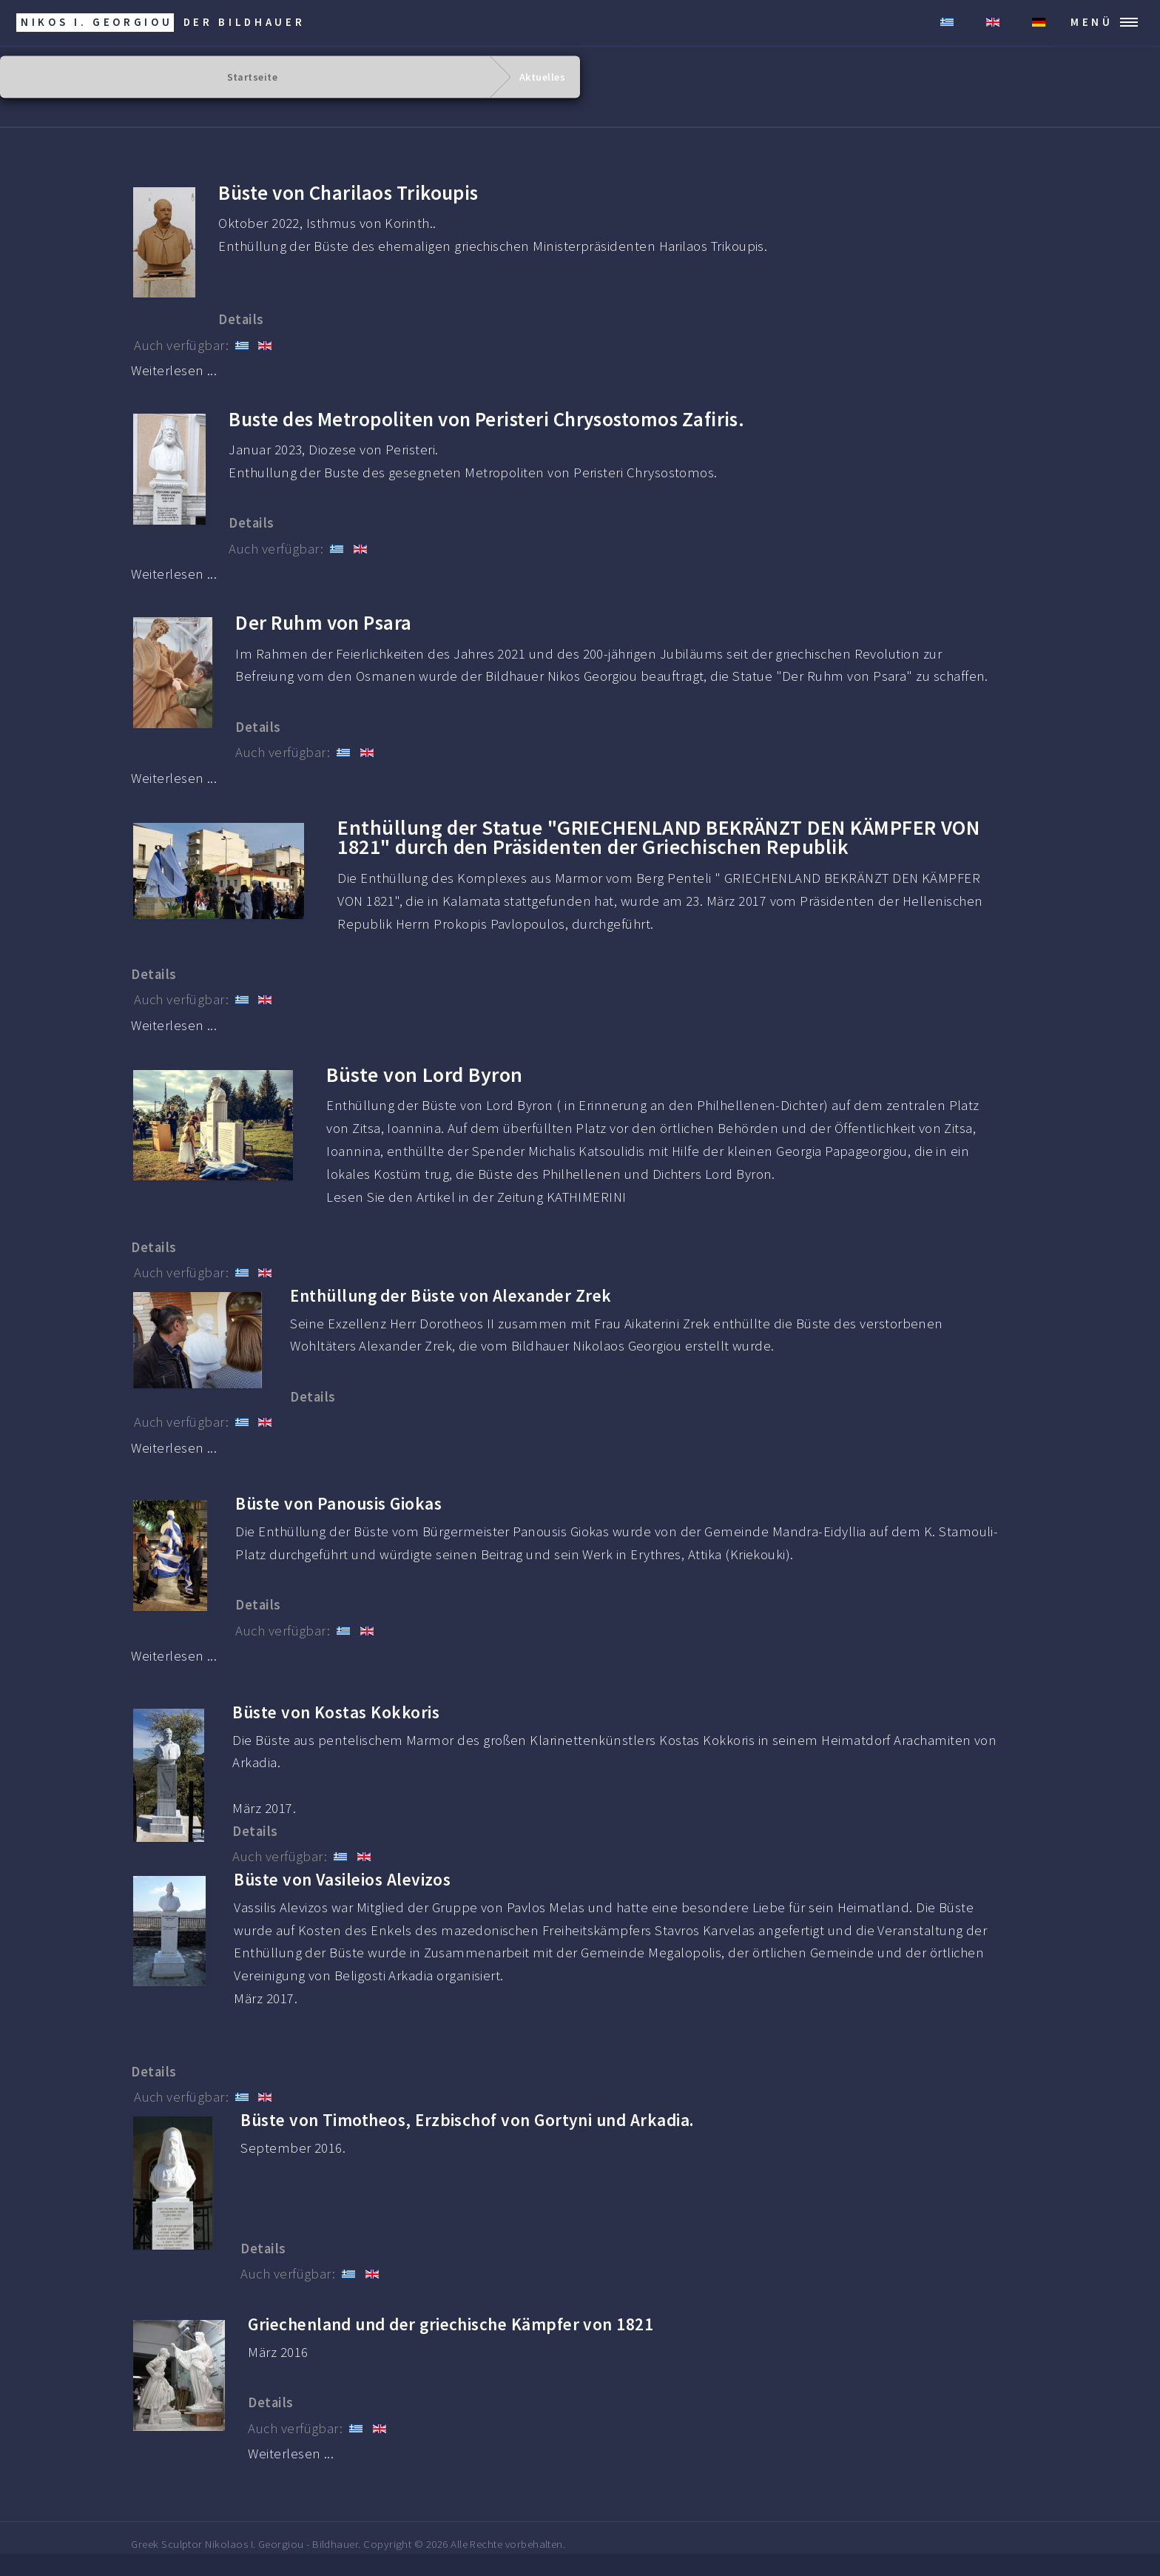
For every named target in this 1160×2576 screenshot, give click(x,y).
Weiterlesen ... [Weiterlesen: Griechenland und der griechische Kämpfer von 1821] (291, 2453)
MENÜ (1091, 22)
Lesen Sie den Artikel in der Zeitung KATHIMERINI (476, 1196)
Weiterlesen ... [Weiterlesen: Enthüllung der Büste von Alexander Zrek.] (174, 1447)
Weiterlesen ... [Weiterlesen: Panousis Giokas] (174, 1655)
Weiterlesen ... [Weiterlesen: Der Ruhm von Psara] (174, 778)
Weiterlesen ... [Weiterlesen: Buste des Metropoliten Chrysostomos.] (174, 573)
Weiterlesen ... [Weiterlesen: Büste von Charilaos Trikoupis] (174, 370)
